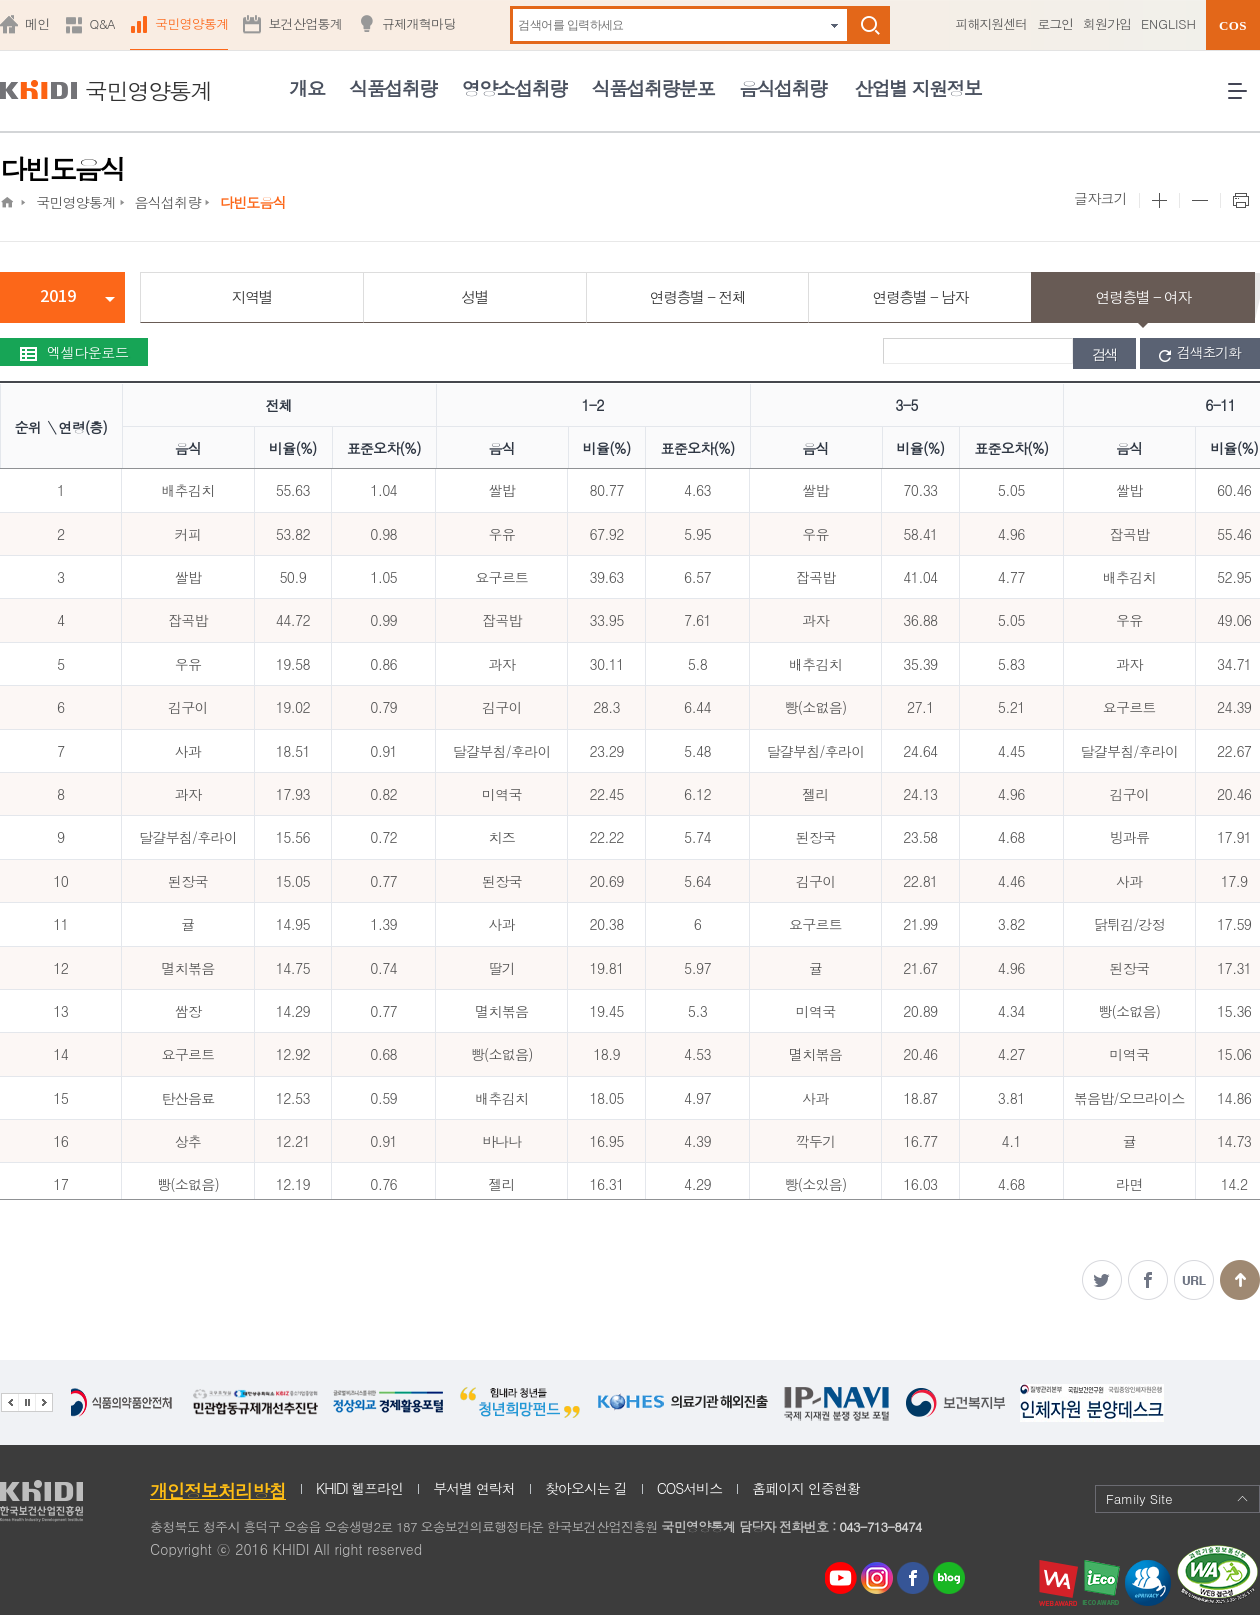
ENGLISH (1168, 23)
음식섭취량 (782, 87)
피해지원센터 (991, 23)
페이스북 (1148, 1280)
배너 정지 (26, 1402)
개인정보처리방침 (218, 1490)
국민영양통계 (192, 23)
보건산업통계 (305, 23)
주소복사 (1194, 1280)
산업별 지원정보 (917, 87)
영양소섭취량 (514, 87)
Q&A (102, 23)
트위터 (1102, 1280)
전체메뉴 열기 (1244, 98)
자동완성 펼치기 (834, 25)
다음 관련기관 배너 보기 (44, 1402)
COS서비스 (690, 1488)
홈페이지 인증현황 (806, 1488)
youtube (841, 1573)
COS (1233, 25)
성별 (474, 296)
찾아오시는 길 (586, 1488)
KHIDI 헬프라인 (359, 1488)
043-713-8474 (880, 1526)
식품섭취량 (392, 87)
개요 (306, 87)
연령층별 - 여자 (1142, 296)
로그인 (1055, 23)
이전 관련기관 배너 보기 (9, 1402)
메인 (37, 23)
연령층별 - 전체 (697, 296)
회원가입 (1107, 23)
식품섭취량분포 (653, 87)
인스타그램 (880, 1578)
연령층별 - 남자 (920, 296)
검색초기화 (1200, 353)
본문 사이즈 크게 (1159, 201)
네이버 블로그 (950, 1578)
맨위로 (1240, 1280)
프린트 (1240, 201)
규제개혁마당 (419, 23)
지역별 (252, 296)
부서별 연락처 (474, 1488)
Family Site (1177, 1498)
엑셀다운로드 (74, 352)
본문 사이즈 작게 (1199, 201)
